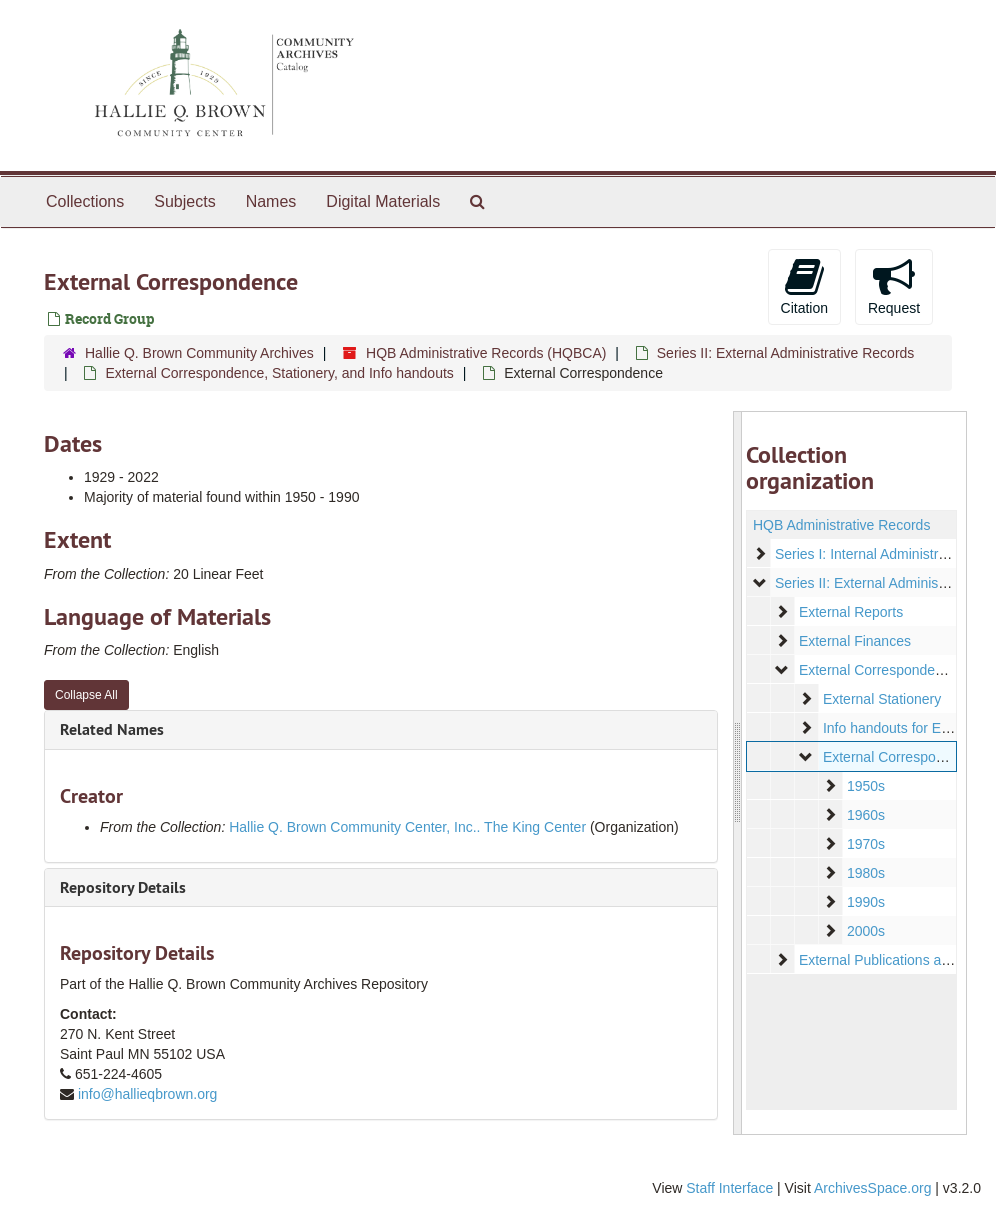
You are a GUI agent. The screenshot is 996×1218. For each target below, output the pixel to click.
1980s (865, 873)
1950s (865, 786)
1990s (865, 902)
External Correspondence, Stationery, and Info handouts (279, 373)
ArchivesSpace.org (873, 1188)
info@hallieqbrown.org (148, 1094)
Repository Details (123, 887)
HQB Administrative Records (841, 525)
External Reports (850, 612)
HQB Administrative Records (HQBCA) (486, 353)
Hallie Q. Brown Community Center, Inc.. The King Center (407, 827)
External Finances (854, 641)
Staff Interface (729, 1188)
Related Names (112, 729)
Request (894, 286)
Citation (804, 286)
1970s (865, 844)
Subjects (184, 201)
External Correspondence (901, 757)
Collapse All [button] (86, 695)
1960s (865, 815)
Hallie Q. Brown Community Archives (199, 353)
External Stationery (881, 699)
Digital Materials (383, 201)
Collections (85, 201)
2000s (865, 931)
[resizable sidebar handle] (738, 773)
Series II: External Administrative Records (786, 353)
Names (271, 201)
